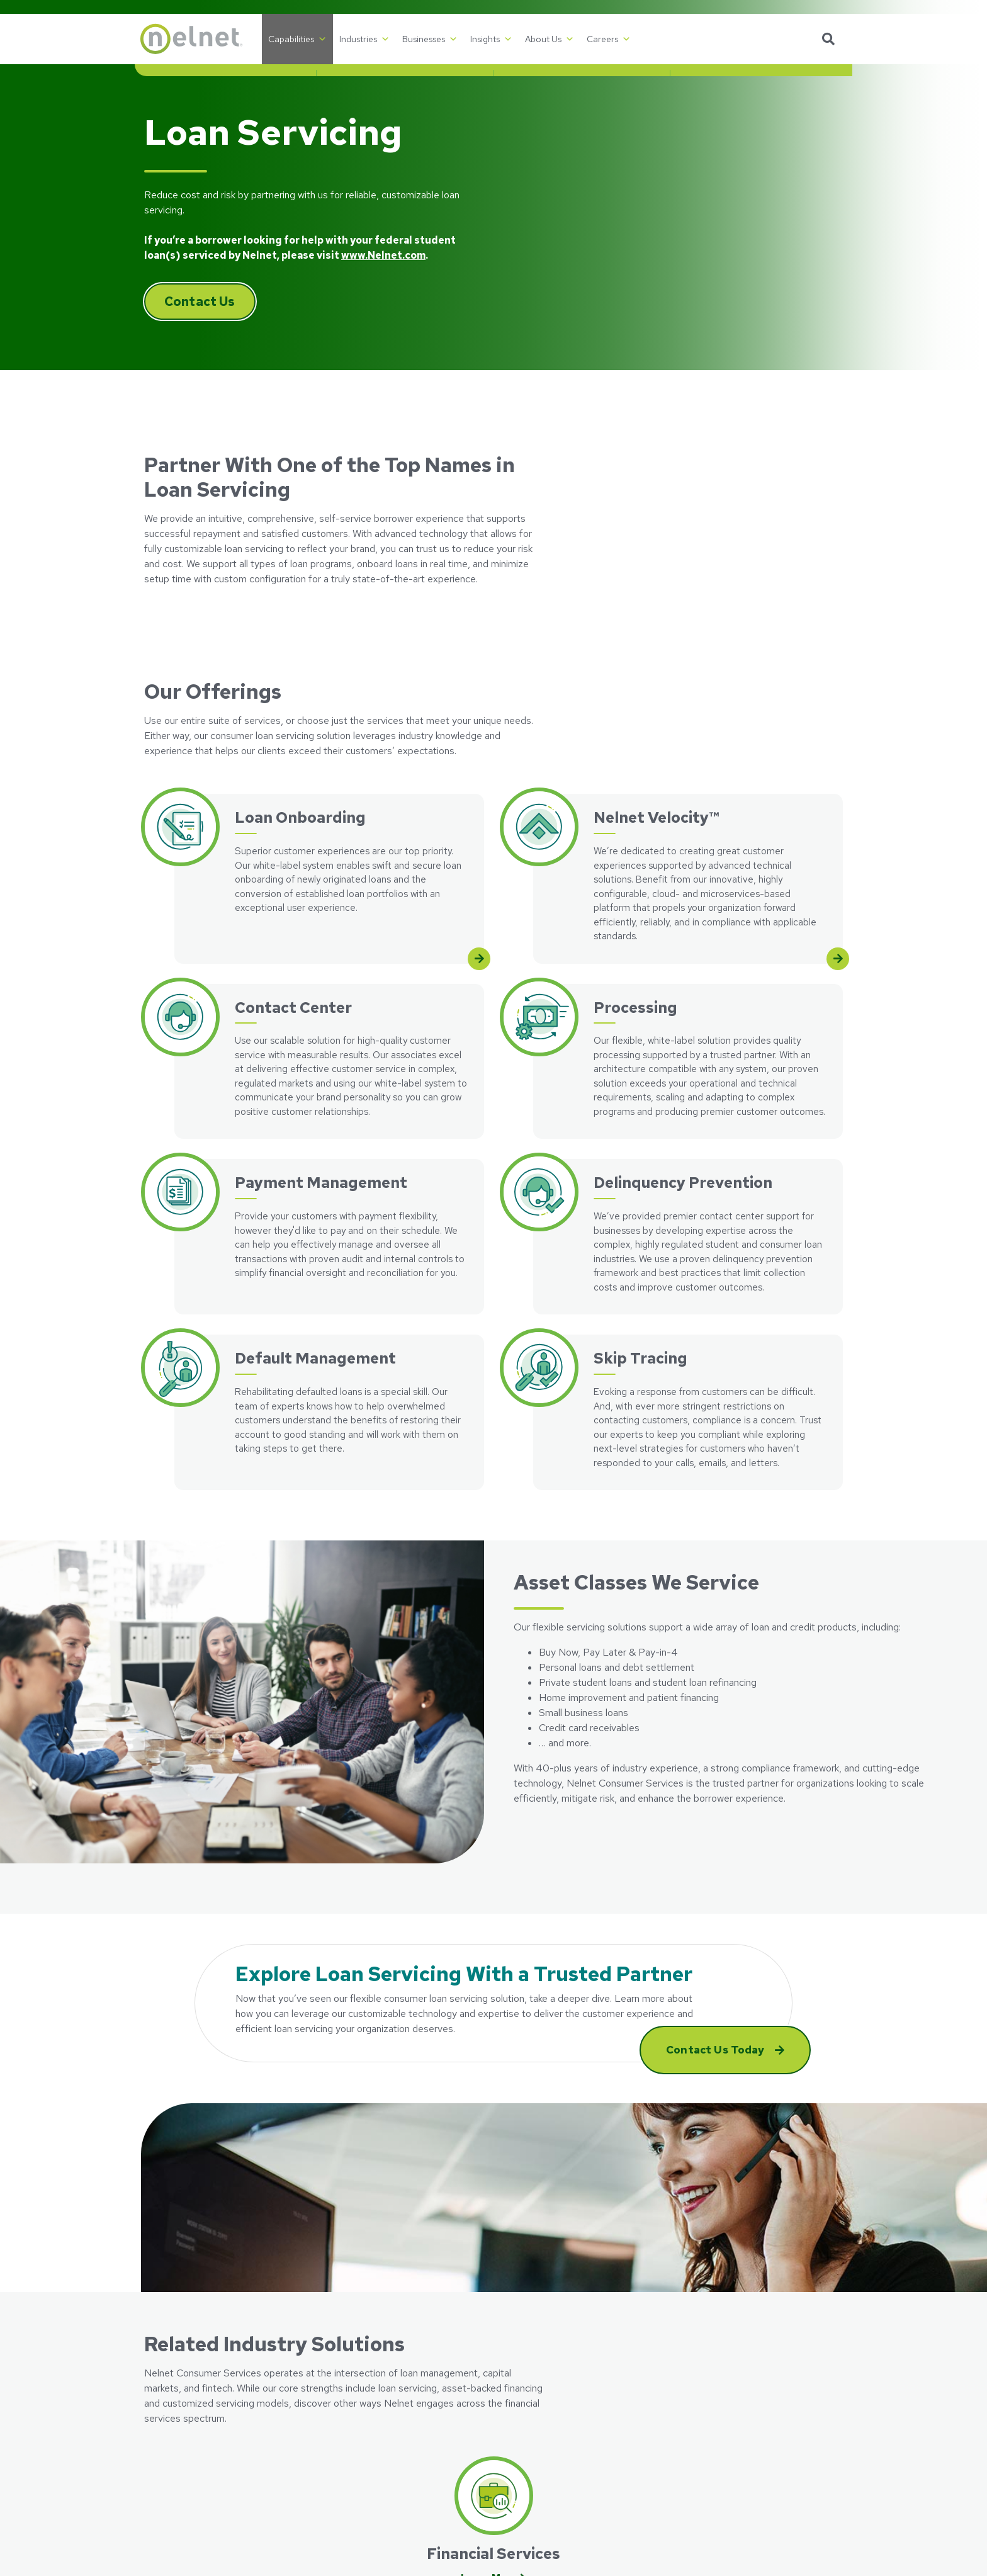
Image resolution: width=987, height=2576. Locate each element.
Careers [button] (609, 39)
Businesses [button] (430, 39)
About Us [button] (549, 39)
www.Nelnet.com (383, 255)
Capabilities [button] (297, 39)
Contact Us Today (716, 2050)
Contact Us (199, 301)
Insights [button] (491, 39)
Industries (364, 39)
